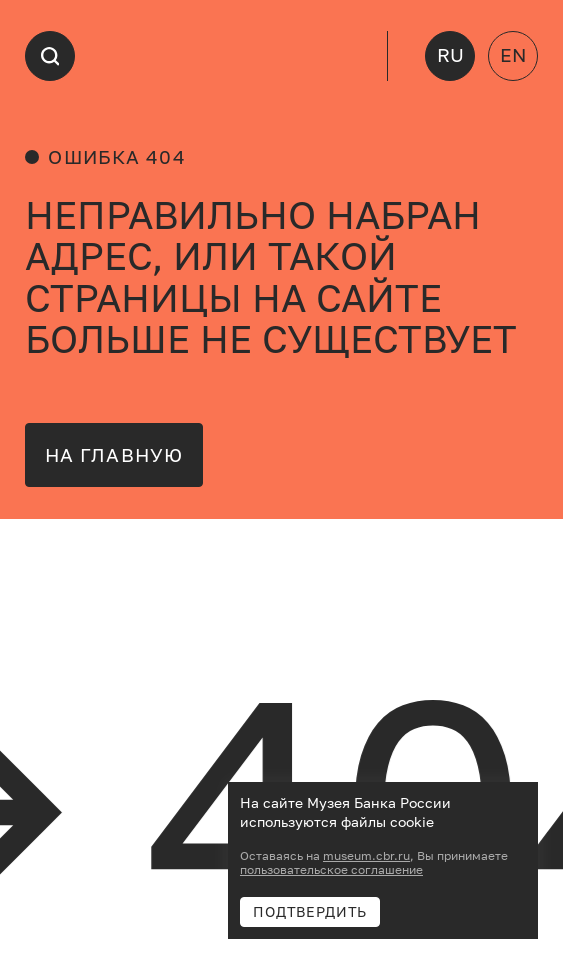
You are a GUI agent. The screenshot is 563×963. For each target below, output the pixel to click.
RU (450, 55)
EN (513, 55)
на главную (114, 455)
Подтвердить (310, 912)
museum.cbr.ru (366, 856)
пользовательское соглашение (331, 870)
